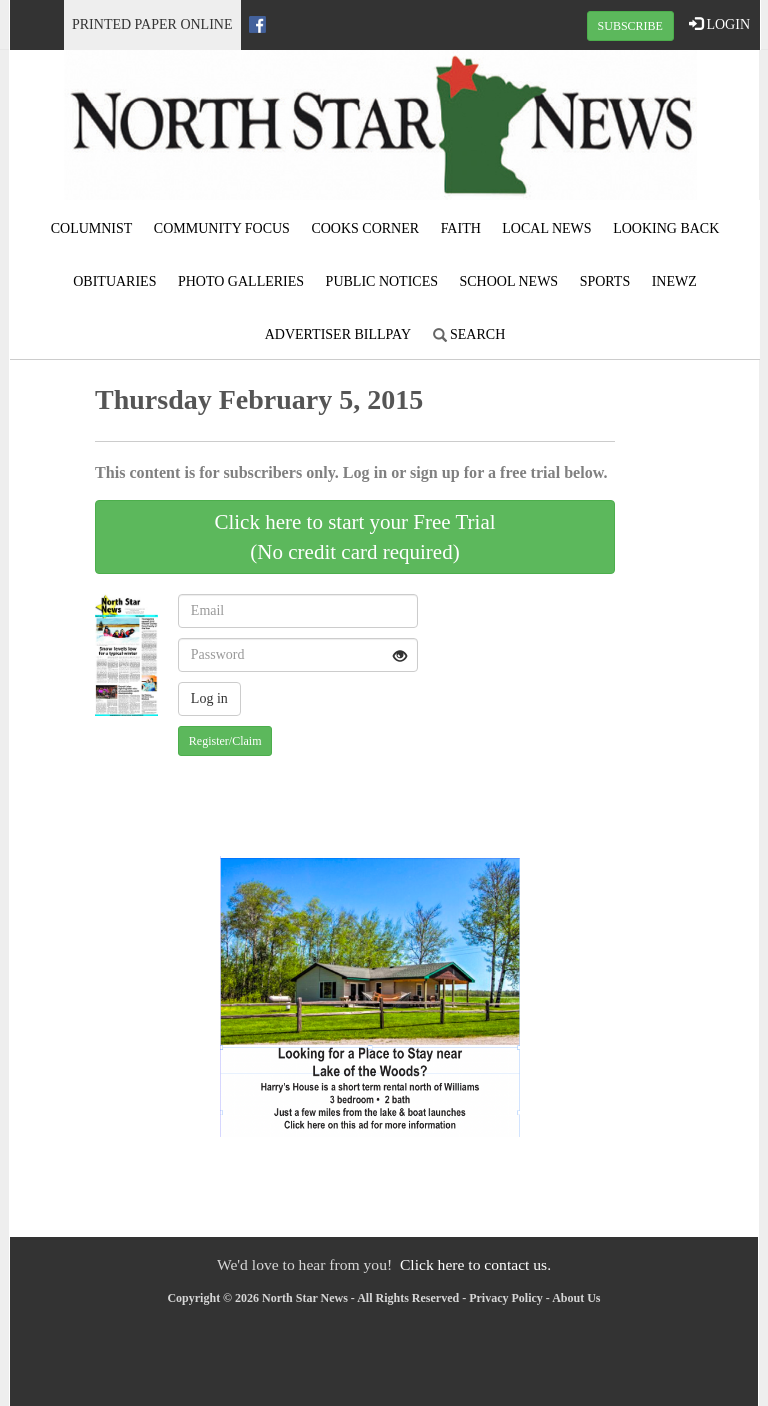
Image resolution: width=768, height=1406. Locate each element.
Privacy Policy (506, 1298)
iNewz (674, 281)
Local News (546, 228)
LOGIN (719, 24)
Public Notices (382, 281)
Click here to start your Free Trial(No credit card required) (354, 537)
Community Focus (222, 228)
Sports (605, 281)
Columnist (92, 228)
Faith (461, 228)
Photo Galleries (241, 281)
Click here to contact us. (475, 1264)
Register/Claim (225, 741)
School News (509, 281)
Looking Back (666, 228)
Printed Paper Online (152, 24)
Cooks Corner (365, 228)
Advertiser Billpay (338, 334)
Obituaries (114, 281)
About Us (576, 1298)
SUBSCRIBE (630, 26)
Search (469, 334)
